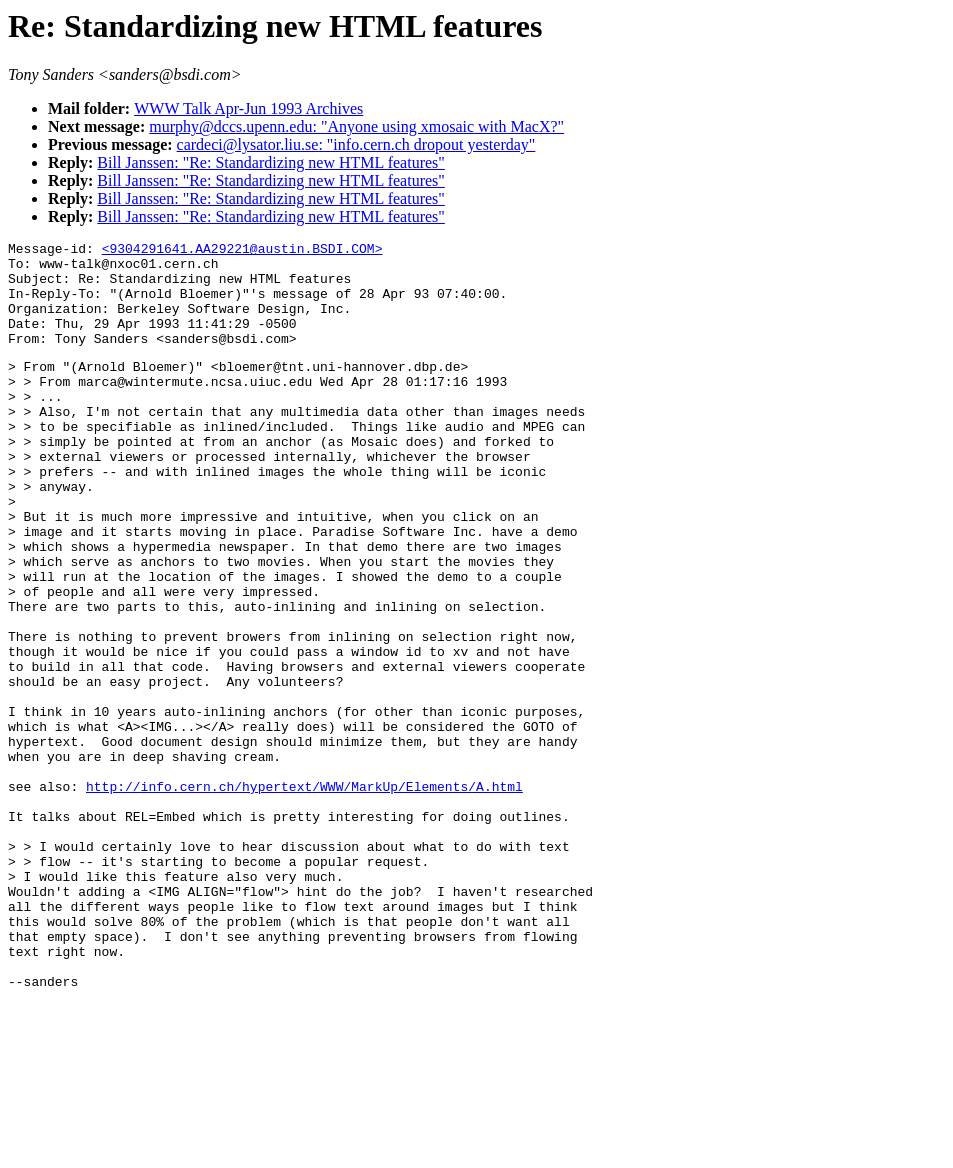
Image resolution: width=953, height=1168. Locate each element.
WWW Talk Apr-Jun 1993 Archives (248, 108)
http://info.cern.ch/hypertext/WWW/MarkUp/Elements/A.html (304, 894)
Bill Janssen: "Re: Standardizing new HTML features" (271, 162)
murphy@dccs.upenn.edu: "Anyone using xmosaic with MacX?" (356, 126)
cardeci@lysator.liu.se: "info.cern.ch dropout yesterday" (356, 144)
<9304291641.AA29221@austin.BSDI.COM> (242, 251)
